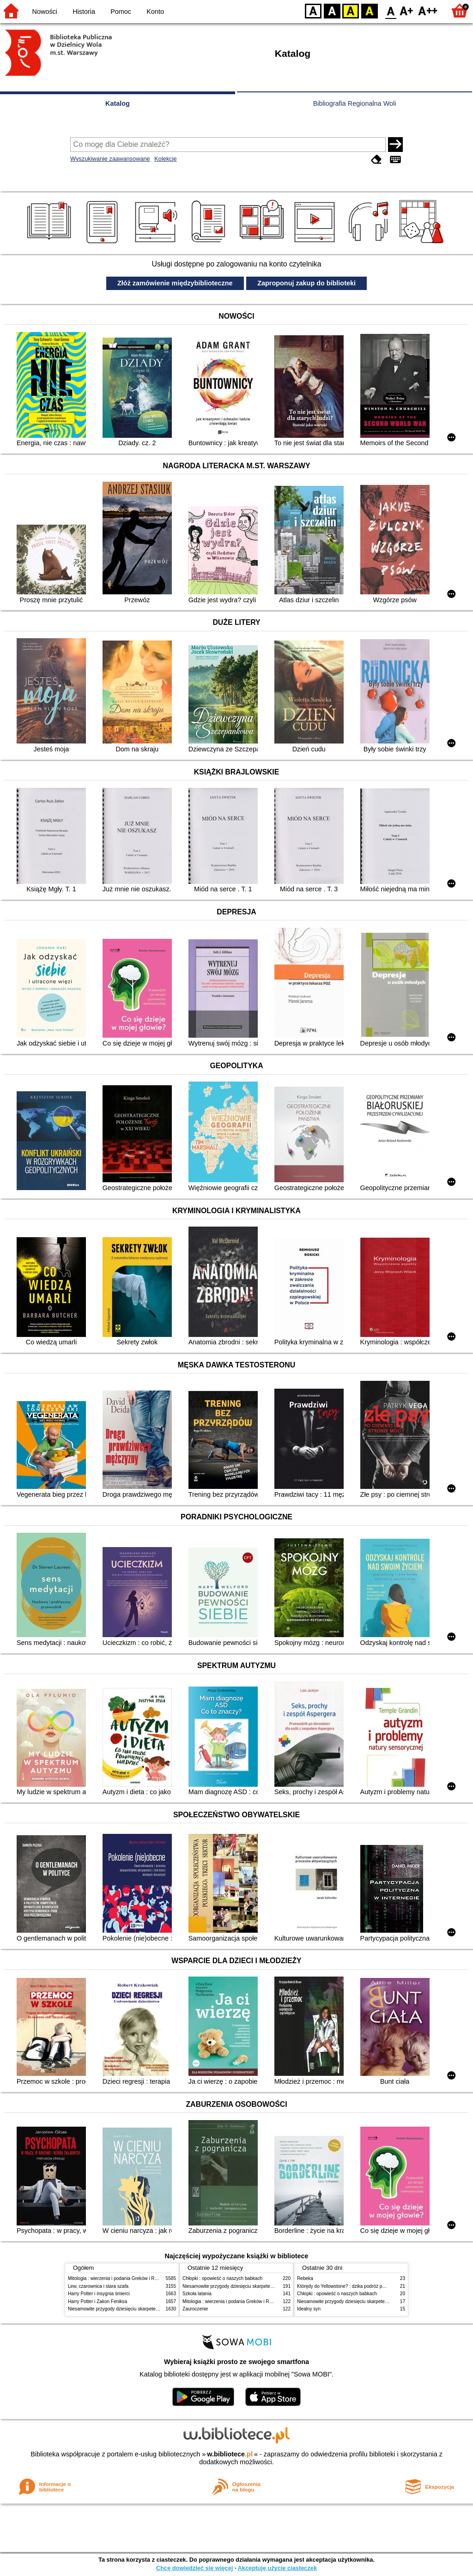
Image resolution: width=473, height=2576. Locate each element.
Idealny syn (309, 2308)
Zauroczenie (195, 2308)
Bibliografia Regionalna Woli (354, 103)
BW (332, 10)
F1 (406, 10)
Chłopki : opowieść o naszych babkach (222, 2278)
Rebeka (305, 2278)
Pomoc (120, 11)
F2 (428, 10)
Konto (155, 11)
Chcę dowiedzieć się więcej (194, 2567)
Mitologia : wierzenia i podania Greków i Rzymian (119, 2278)
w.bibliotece (230, 2454)
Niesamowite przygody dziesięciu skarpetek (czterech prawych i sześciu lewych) (150, 2308)
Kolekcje (165, 158)
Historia (84, 11)
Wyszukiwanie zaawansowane (110, 158)
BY (369, 10)
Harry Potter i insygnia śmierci (99, 2293)
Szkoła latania (197, 2293)
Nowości (44, 11)
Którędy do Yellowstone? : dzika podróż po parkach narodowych (363, 2286)
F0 (390, 10)
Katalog (117, 103)
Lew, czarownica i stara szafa (98, 2286)
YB (350, 10)
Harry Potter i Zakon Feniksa (97, 2301)
